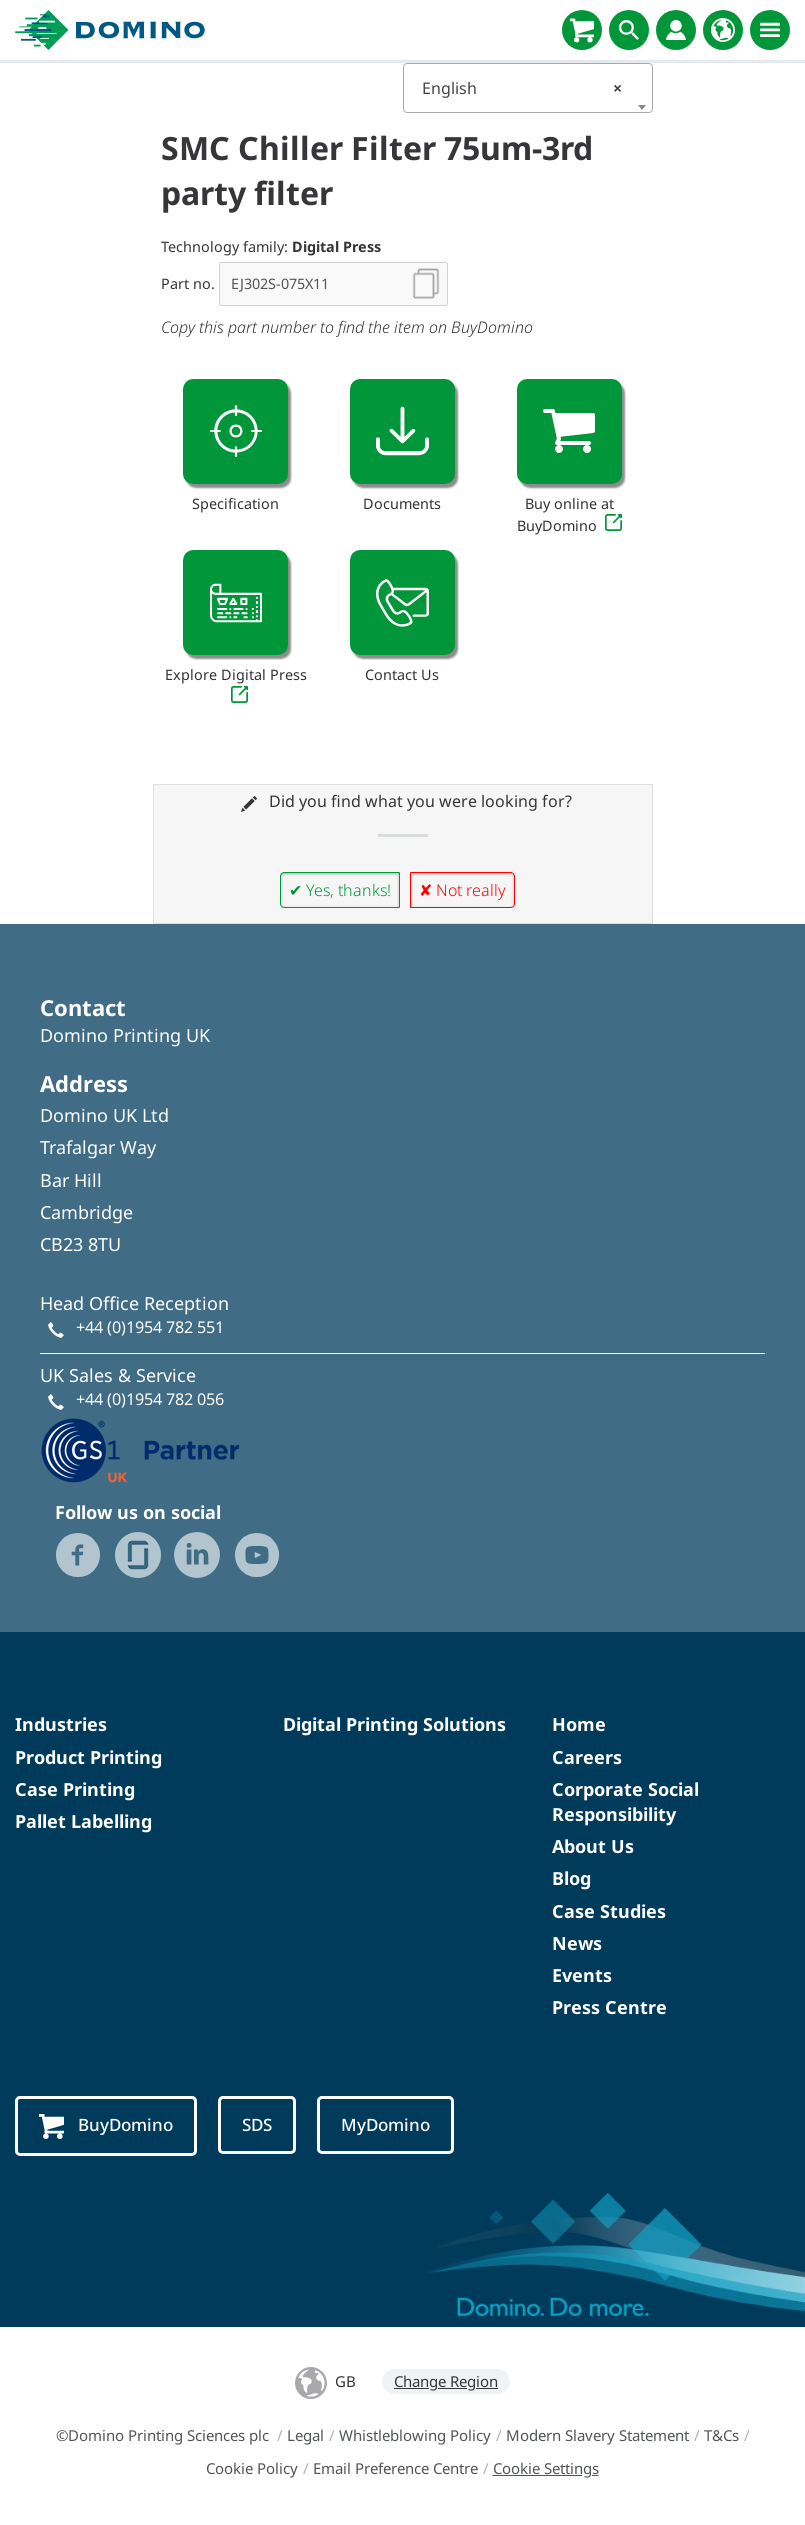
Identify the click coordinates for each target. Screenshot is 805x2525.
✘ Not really (462, 890)
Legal (305, 2435)
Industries (61, 1724)
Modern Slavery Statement (597, 2435)
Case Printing (75, 1789)
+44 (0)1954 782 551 (150, 1327)
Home (579, 1724)
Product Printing (88, 1757)
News (577, 1943)
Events (582, 1975)
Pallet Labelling (83, 1821)
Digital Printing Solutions (394, 1724)
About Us (593, 1846)
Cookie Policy (252, 2468)
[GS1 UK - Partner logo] (140, 1448)
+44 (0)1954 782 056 (150, 1399)
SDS (257, 2124)
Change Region (446, 2381)
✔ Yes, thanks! (340, 890)
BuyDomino (106, 2126)
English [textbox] (522, 88)
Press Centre (609, 2007)
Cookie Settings (546, 2468)
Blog (571, 1878)
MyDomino (385, 2124)
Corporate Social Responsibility (625, 1801)
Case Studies (609, 1911)
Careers (587, 1757)
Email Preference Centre (395, 2468)
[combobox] (528, 88)
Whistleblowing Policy (415, 2435)
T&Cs (721, 2435)
